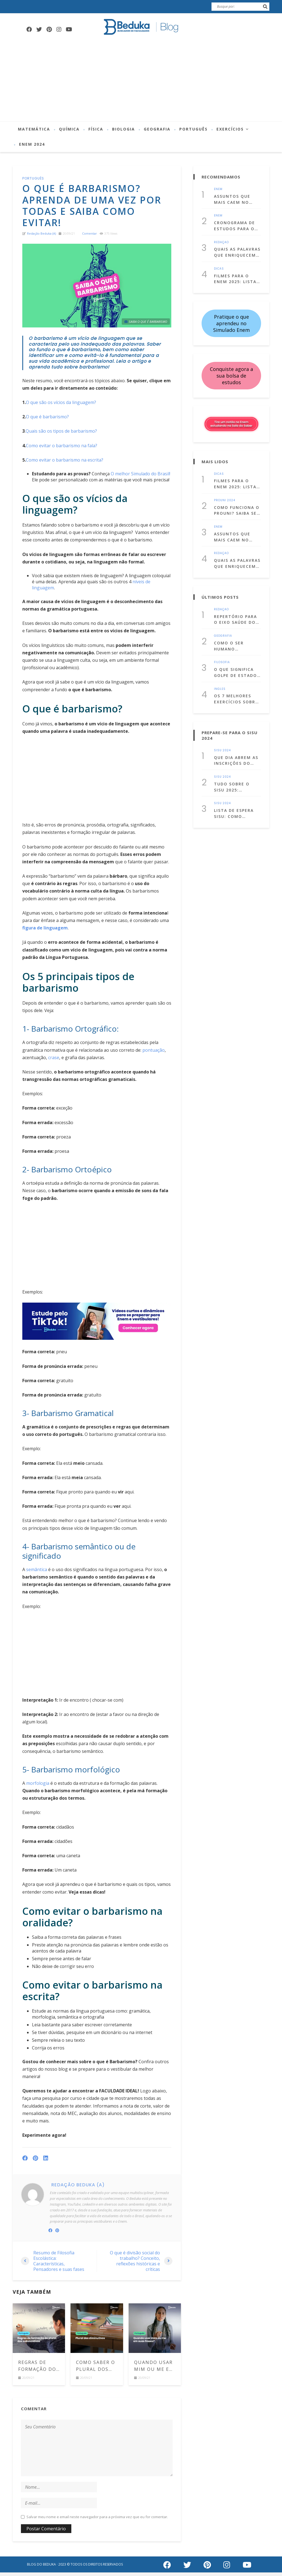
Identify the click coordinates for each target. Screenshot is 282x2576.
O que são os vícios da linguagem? (61, 407)
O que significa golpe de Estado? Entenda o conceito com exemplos (236, 660)
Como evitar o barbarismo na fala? (61, 450)
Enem (218, 189)
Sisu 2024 (222, 736)
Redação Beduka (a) (41, 238)
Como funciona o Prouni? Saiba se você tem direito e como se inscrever (236, 504)
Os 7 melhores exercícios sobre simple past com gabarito (236, 685)
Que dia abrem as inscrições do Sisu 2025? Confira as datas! (237, 746)
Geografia (157, 129)
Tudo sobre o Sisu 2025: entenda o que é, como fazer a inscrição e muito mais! (236, 771)
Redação (221, 239)
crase (53, 1062)
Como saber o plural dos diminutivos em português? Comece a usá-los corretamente (96, 2370)
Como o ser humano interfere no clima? (231, 635)
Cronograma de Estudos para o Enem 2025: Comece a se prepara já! (234, 224)
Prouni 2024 (224, 494)
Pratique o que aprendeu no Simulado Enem (231, 319)
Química (69, 129)
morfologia (38, 1788)
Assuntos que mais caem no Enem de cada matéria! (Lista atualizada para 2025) (235, 198)
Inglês (220, 676)
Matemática (34, 129)
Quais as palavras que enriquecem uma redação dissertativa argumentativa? (237, 249)
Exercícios (230, 129)
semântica (37, 1574)
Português (193, 129)
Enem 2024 (32, 144)
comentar (89, 238)
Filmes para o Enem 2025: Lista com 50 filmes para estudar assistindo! (235, 274)
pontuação (153, 1055)
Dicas (219, 265)
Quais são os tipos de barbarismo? (61, 436)
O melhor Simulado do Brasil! (140, 478)
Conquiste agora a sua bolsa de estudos (231, 371)
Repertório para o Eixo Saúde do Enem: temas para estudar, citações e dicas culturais (237, 609)
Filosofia (222, 650)
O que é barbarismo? (47, 422)
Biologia (123, 129)
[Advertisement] (141, 80)
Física (95, 129)
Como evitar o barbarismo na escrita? (64, 465)
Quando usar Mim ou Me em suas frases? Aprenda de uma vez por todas (154, 2370)
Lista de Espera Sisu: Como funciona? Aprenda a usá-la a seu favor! (236, 796)
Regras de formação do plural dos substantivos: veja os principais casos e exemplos (38, 2370)
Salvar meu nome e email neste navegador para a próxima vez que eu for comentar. (97, 2520)
